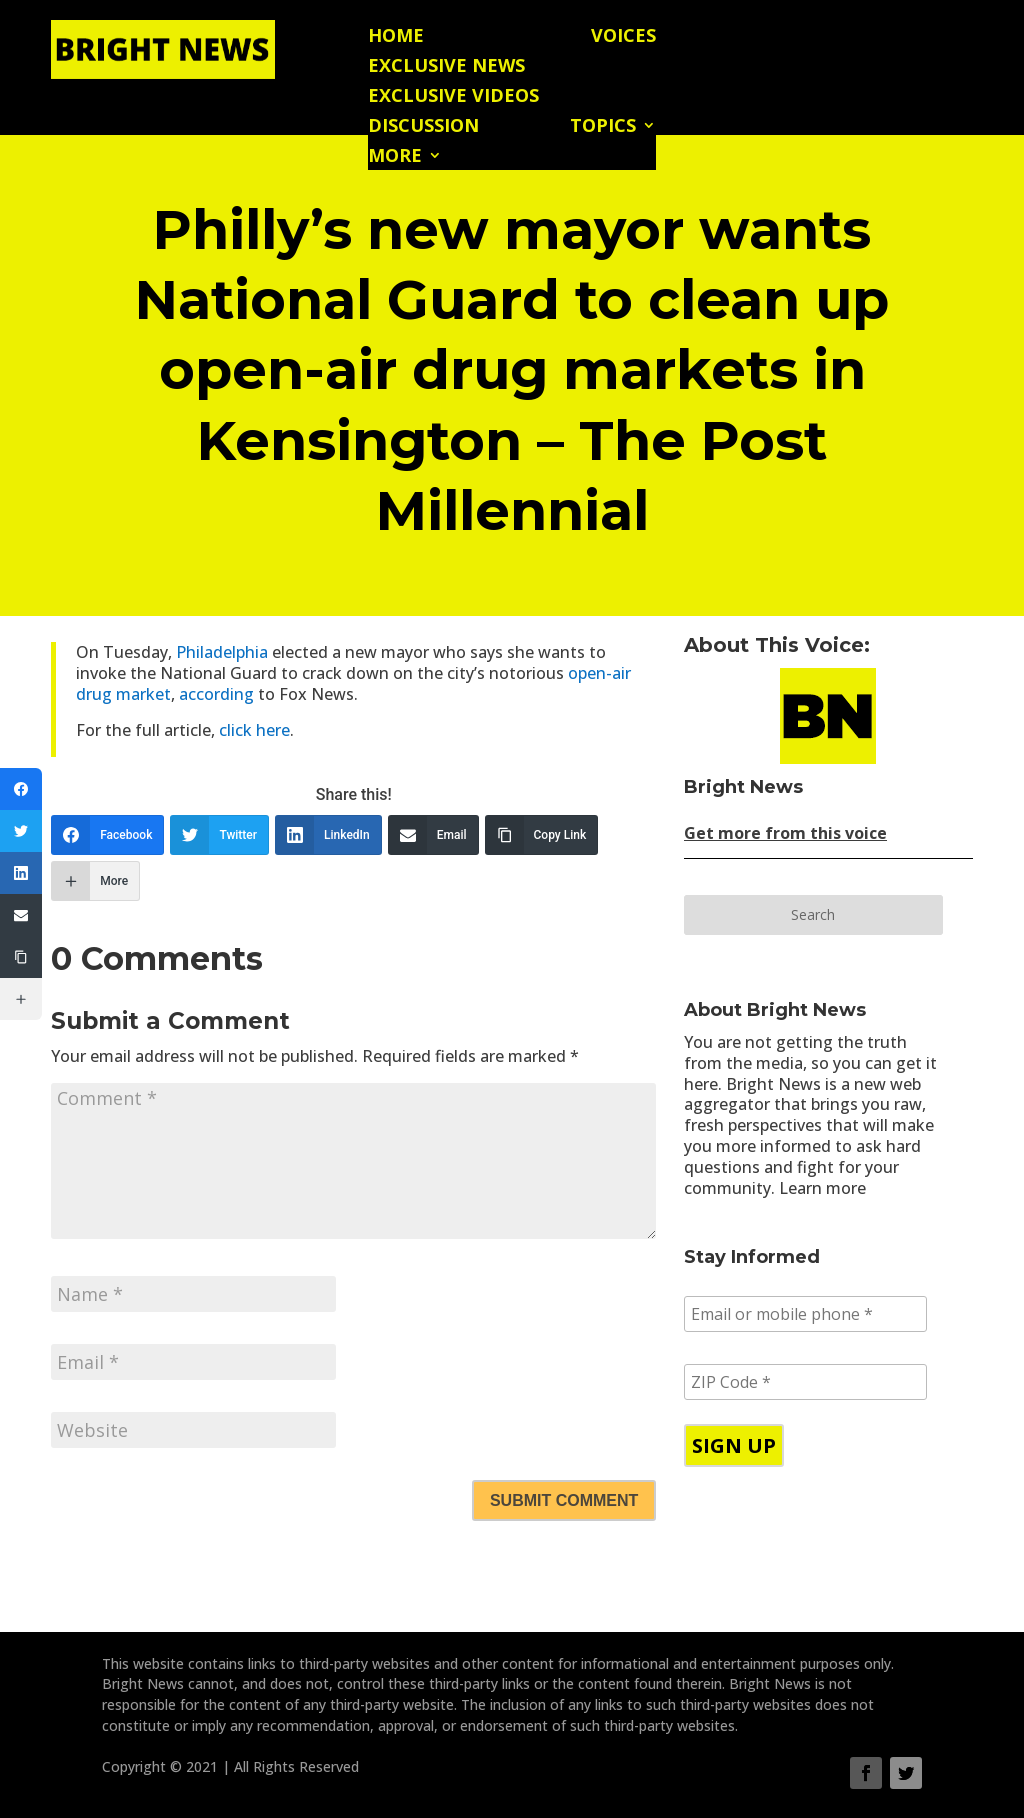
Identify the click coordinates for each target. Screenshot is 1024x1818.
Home (396, 37)
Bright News (743, 787)
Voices (623, 37)
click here (254, 730)
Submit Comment (564, 1500)
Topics (603, 127)
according (216, 694)
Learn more (822, 1188)
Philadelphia (224, 652)
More (395, 157)
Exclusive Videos (453, 97)
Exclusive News (446, 67)
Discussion (423, 127)
